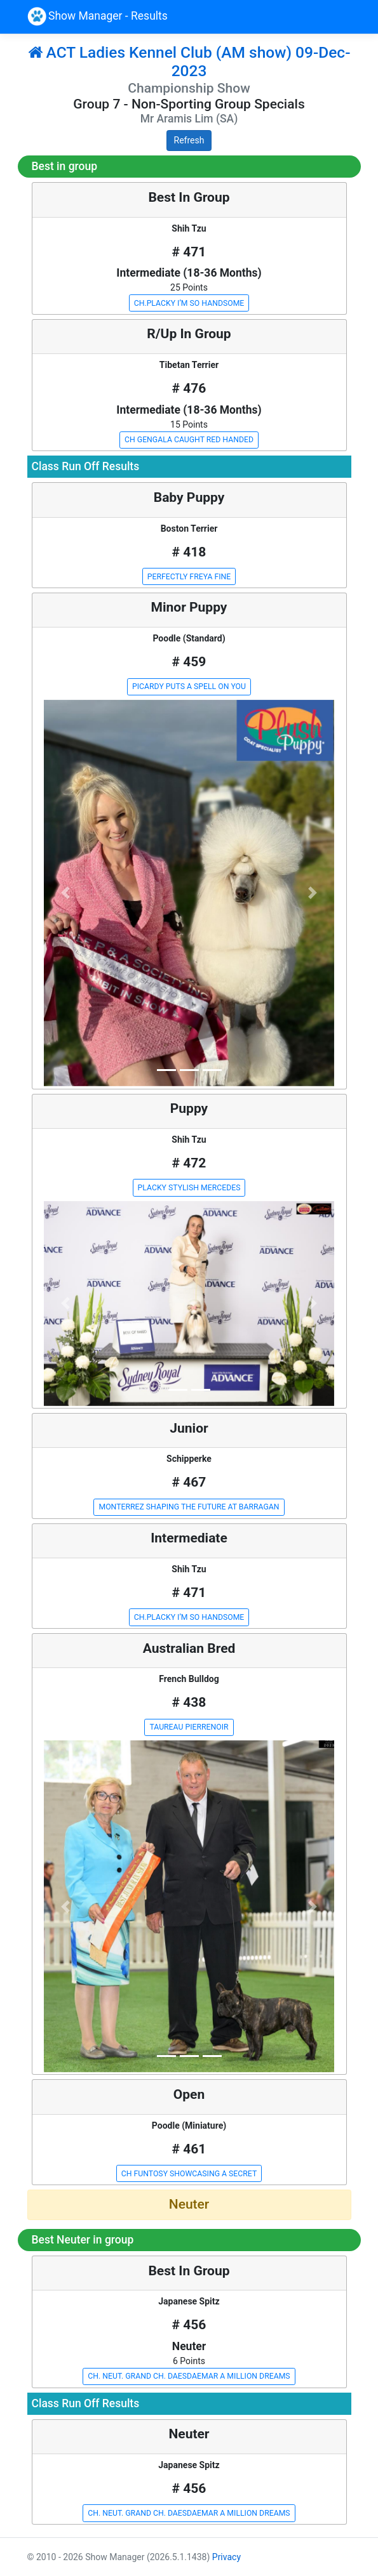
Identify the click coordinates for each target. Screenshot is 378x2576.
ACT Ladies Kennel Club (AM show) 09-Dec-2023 (189, 61)
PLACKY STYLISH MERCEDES (189, 1187)
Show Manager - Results (97, 16)
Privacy (226, 2557)
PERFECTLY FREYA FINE (189, 576)
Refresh (189, 140)
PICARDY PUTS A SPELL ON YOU (189, 686)
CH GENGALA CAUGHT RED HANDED (189, 439)
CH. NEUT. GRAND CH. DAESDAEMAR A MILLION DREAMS (189, 2376)
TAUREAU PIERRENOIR (188, 1727)
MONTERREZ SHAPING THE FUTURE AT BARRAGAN (188, 1506)
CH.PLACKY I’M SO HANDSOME (189, 303)
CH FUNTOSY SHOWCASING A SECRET (189, 2173)
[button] (66, 893)
